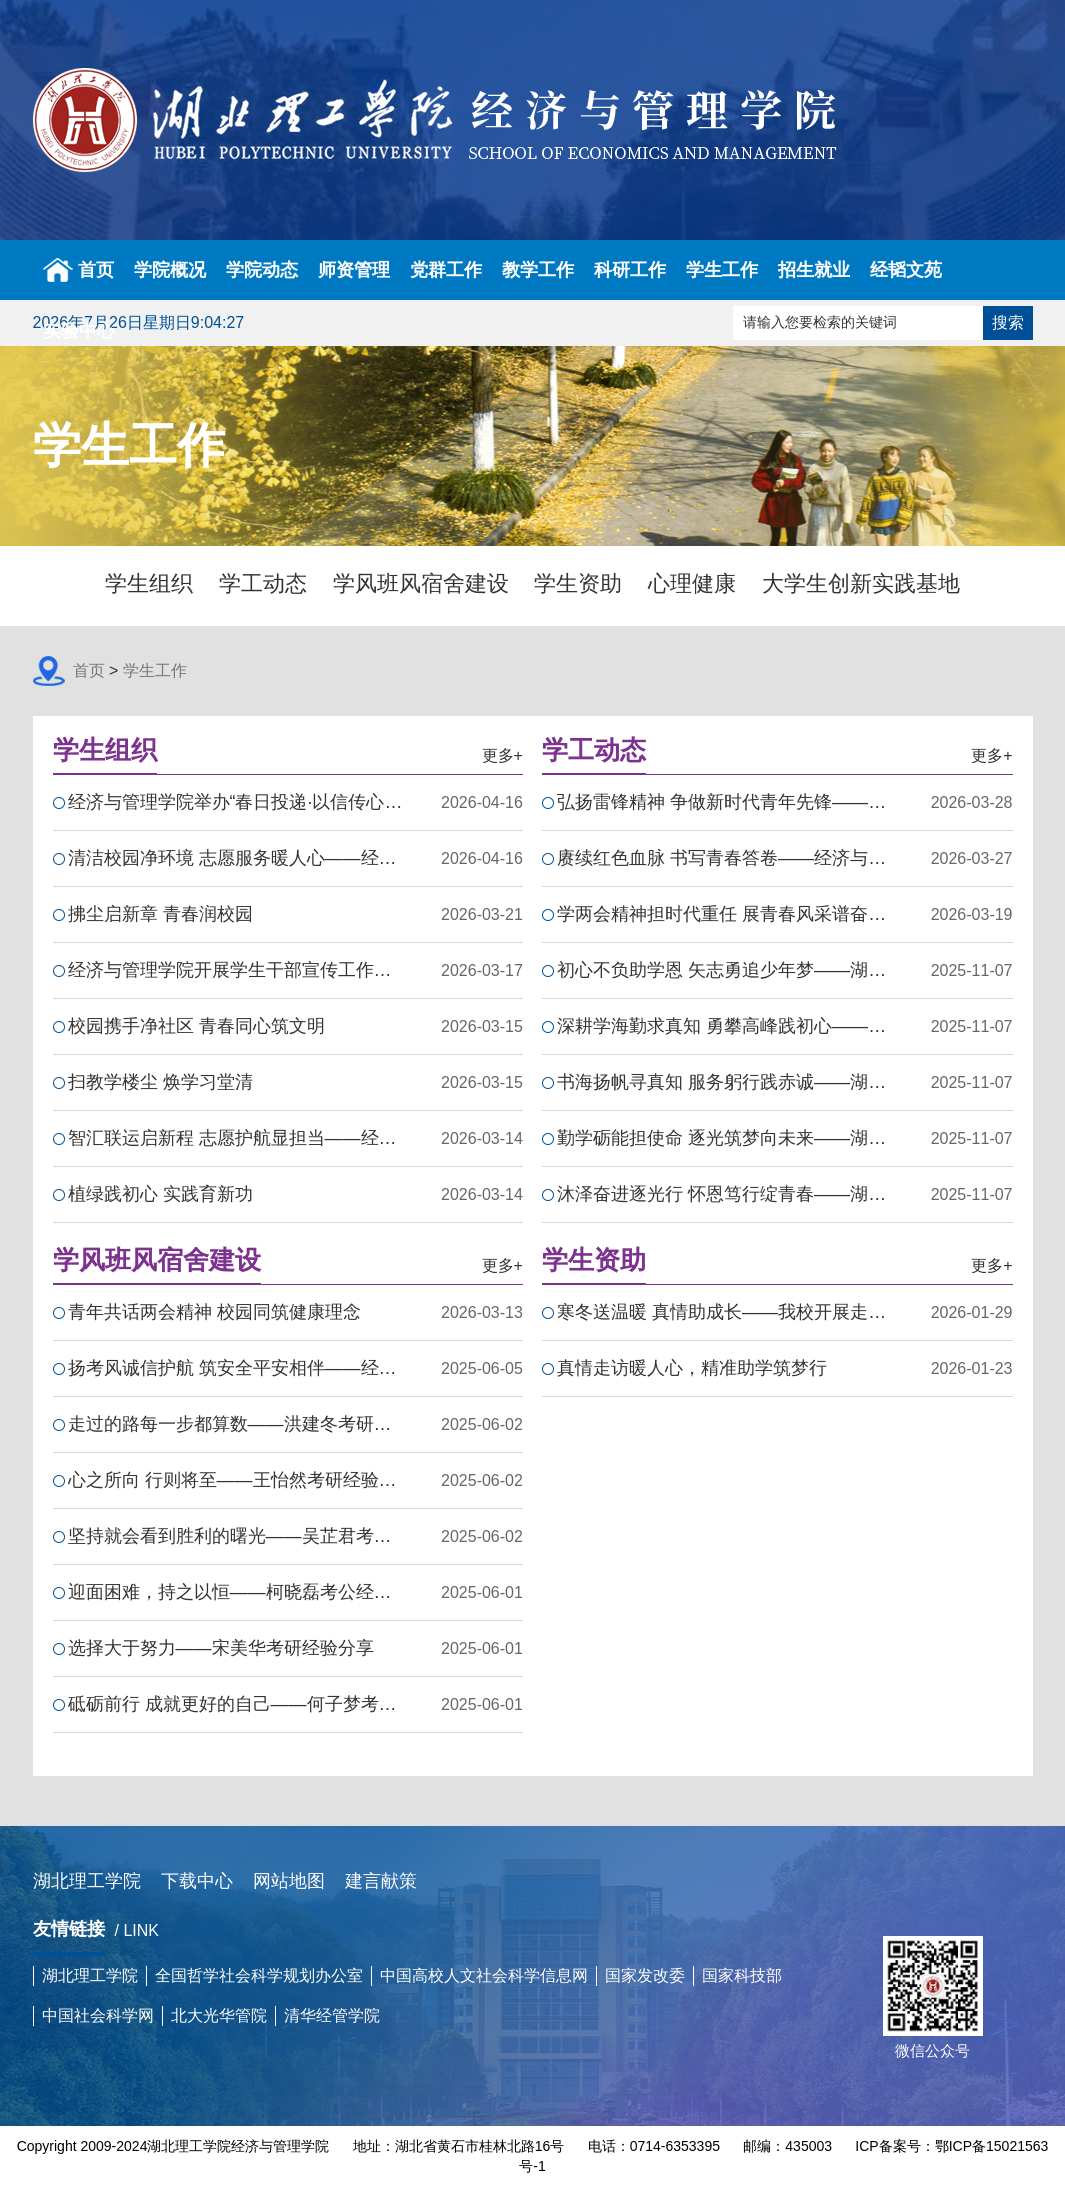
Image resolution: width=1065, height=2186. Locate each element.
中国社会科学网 (98, 2015)
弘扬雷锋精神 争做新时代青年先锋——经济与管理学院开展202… (724, 802)
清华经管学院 (332, 2015)
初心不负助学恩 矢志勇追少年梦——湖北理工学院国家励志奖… (724, 970)
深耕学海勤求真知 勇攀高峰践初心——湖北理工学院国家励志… (724, 1026)
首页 (78, 270)
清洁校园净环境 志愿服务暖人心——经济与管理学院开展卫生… (235, 858)
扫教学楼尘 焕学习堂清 (160, 1082)
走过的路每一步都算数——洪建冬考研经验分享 (235, 1424)
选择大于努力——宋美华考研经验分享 (221, 1648)
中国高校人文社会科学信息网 (484, 1975)
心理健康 (692, 583)
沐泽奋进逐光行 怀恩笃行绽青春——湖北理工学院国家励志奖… (724, 1194)
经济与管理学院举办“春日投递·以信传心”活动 (235, 802)
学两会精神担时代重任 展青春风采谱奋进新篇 (724, 914)
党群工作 (446, 270)
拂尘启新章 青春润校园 (160, 914)
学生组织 (149, 583)
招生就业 (814, 270)
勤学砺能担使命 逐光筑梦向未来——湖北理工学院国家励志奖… (724, 1138)
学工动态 (263, 583)
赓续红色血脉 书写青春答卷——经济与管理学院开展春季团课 (724, 858)
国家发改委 (645, 1975)
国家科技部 (742, 1975)
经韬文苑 (906, 270)
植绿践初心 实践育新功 (160, 1194)
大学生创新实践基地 (861, 583)
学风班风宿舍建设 (421, 583)
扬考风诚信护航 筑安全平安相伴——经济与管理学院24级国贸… (235, 1368)
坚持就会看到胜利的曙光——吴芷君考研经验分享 (235, 1536)
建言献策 (381, 1881)
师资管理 (354, 270)
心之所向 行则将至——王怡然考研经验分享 (235, 1480)
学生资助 (578, 583)
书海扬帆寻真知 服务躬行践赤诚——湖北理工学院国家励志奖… (724, 1082)
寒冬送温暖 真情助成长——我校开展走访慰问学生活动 (724, 1312)
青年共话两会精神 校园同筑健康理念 (214, 1312)
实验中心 (79, 331)
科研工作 (630, 270)
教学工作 (538, 270)
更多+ (502, 755)
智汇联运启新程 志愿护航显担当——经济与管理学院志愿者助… (235, 1138)
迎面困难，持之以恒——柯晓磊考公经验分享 (235, 1592)
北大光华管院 (219, 2015)
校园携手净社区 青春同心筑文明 (196, 1026)
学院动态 (262, 270)
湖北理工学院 (87, 1881)
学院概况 (170, 270)
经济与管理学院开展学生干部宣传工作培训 (235, 970)
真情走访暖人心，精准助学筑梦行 (692, 1368)
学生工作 (722, 270)
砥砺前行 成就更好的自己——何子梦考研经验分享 (235, 1704)
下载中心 (197, 1881)
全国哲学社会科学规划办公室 (259, 1975)
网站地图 (289, 1881)
